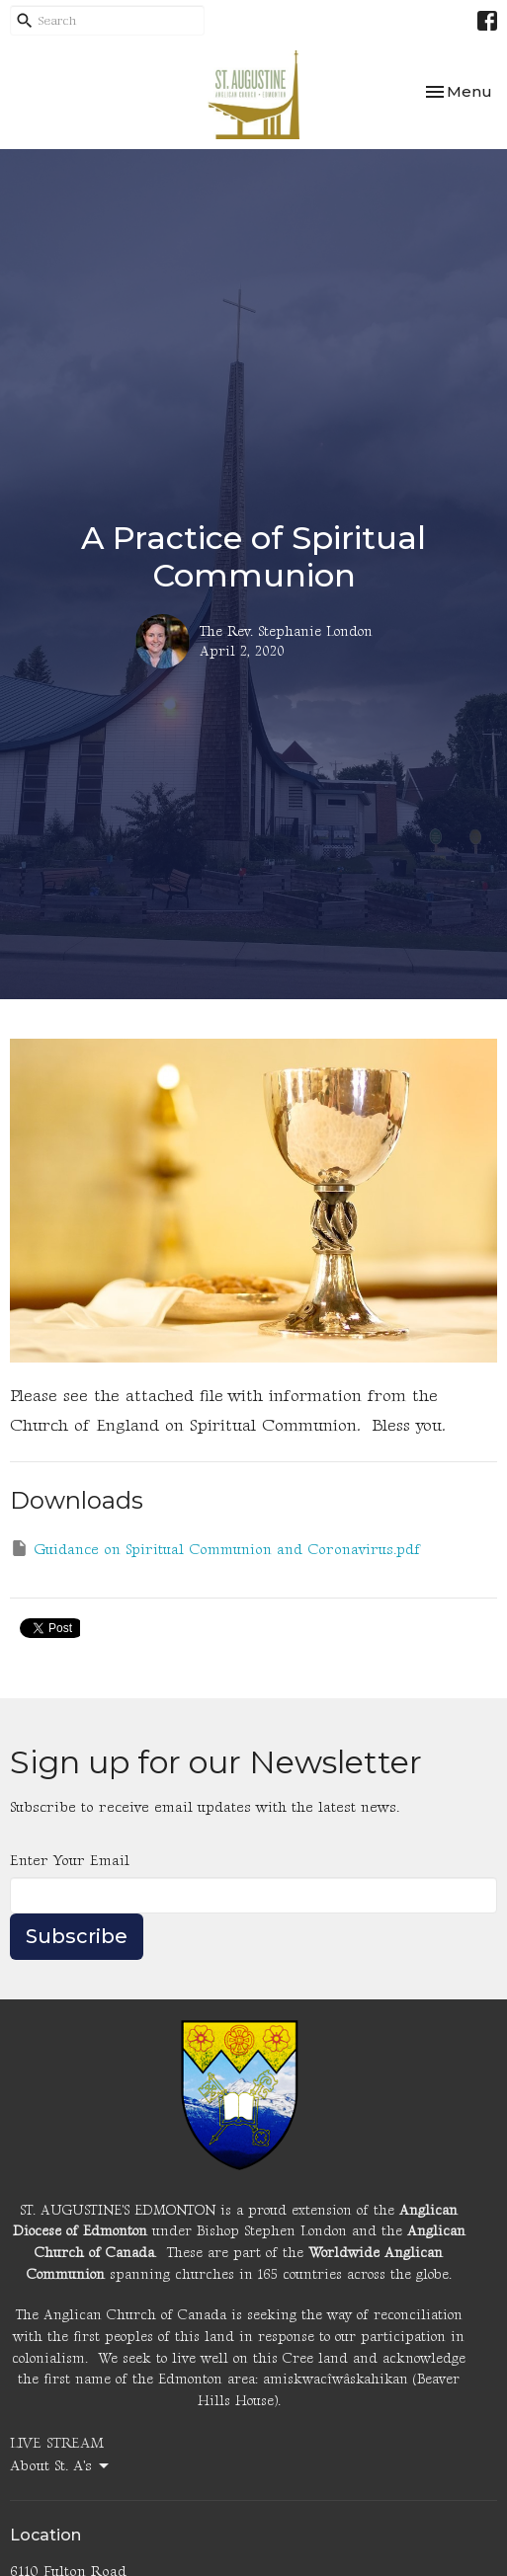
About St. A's (61, 2466)
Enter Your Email (69, 1860)
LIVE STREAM (57, 2443)
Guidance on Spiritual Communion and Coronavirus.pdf (215, 1548)
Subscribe (76, 1936)
